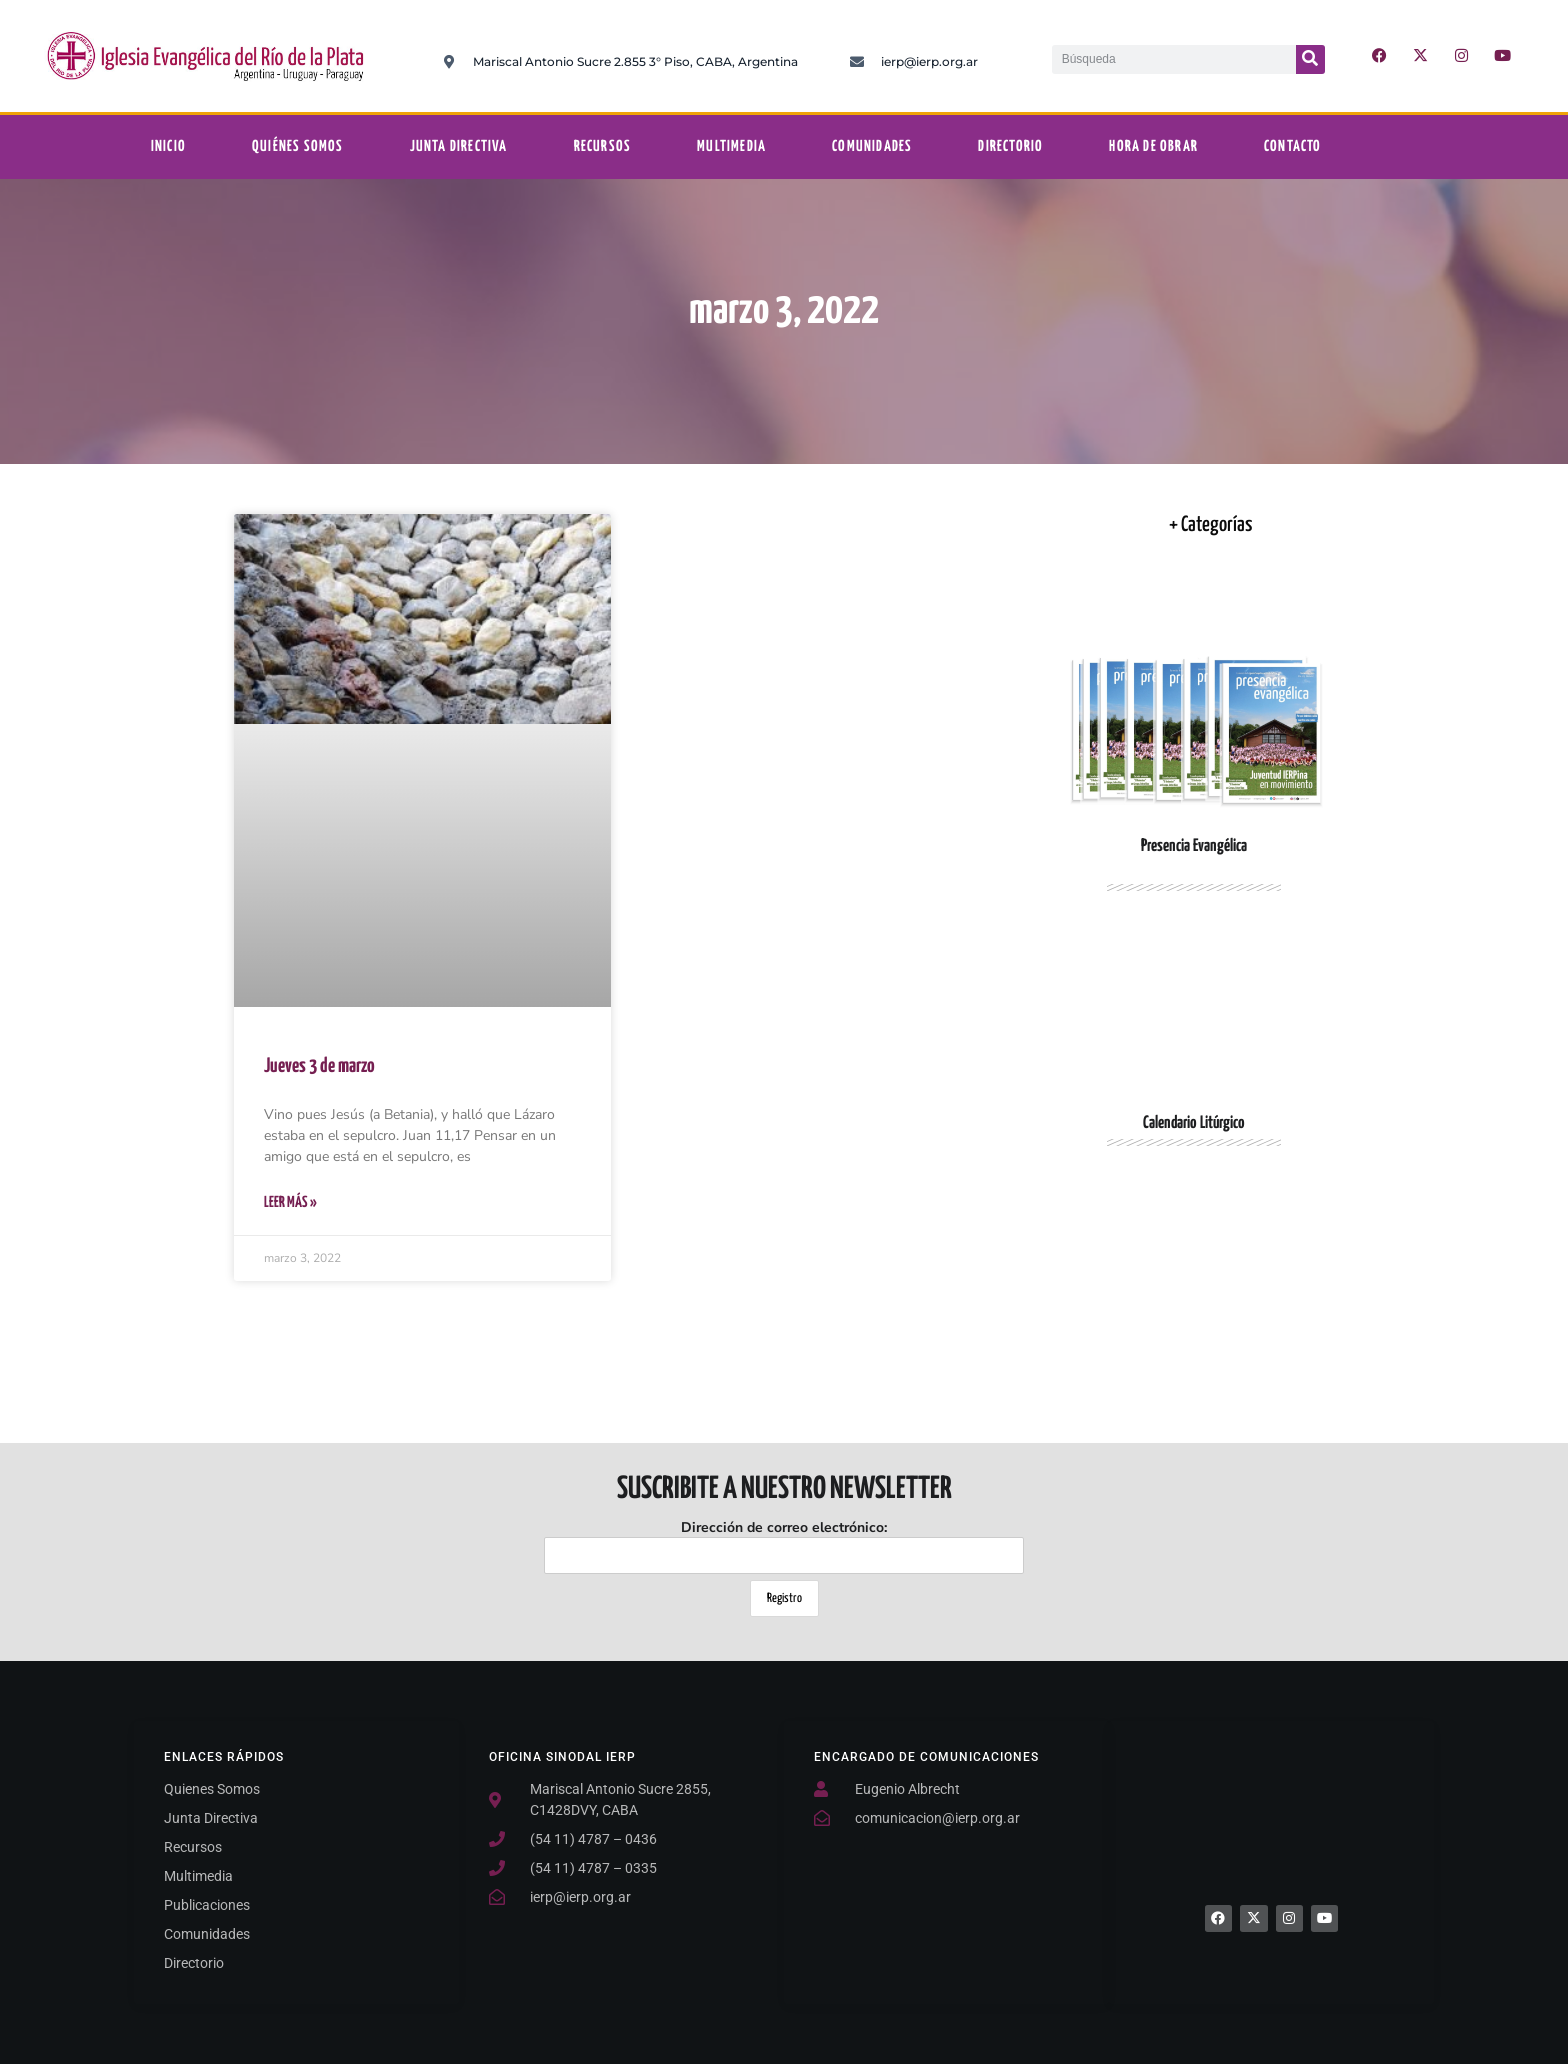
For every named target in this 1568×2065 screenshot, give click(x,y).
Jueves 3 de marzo (319, 1066)
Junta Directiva (459, 146)
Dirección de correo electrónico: (784, 1546)
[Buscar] (1310, 59)
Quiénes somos (298, 146)
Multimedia (731, 146)
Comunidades (872, 146)
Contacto (1293, 146)
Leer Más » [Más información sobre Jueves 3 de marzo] (290, 1202)
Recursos (603, 146)
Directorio (1010, 146)
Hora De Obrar (1153, 146)
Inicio (168, 146)
